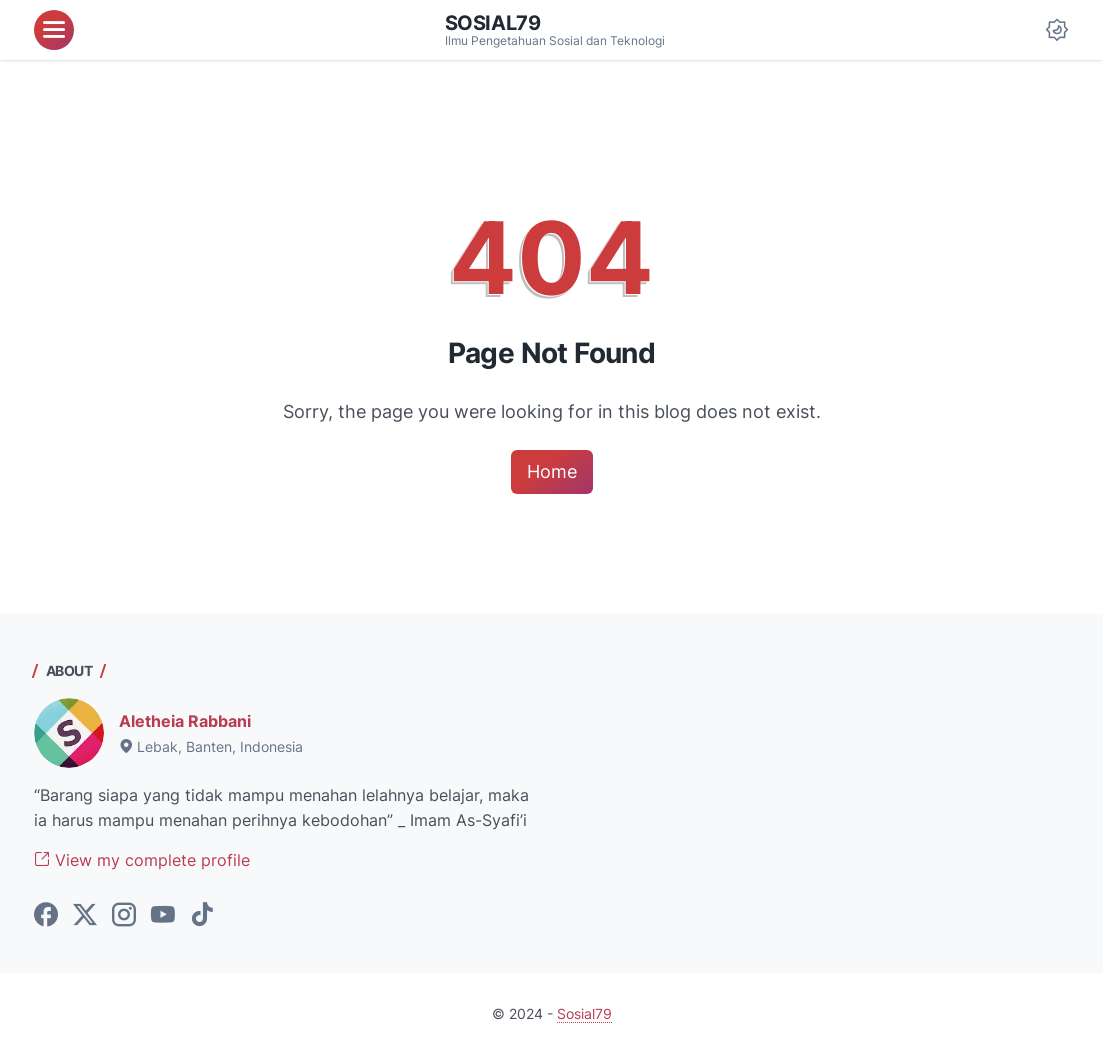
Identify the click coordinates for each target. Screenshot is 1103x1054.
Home (552, 471)
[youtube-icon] (163, 916)
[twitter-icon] (85, 916)
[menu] (54, 30)
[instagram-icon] (124, 916)
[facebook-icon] (46, 916)
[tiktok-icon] (202, 916)
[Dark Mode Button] (1057, 30)
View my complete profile (142, 860)
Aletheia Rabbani (185, 721)
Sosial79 (493, 23)
